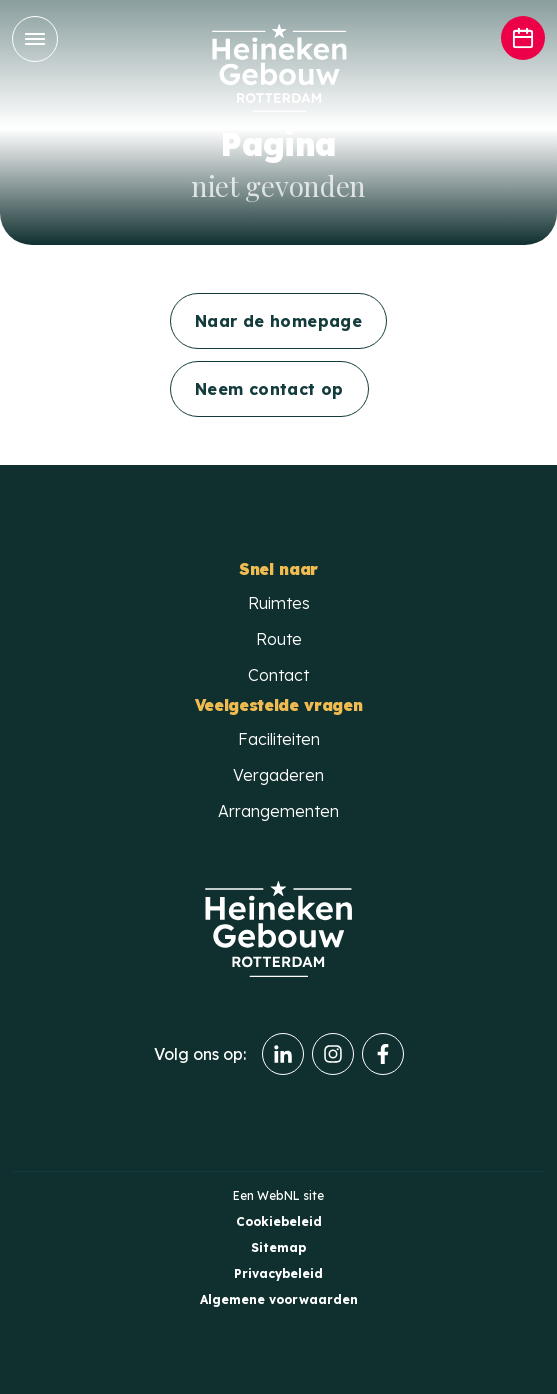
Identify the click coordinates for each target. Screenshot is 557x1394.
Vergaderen (278, 775)
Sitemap (278, 1247)
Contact (278, 675)
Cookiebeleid (279, 1221)
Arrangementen (278, 811)
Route (279, 639)
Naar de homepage (278, 321)
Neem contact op (269, 389)
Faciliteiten (279, 739)
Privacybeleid (278, 1273)
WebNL (278, 1195)
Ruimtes (279, 603)
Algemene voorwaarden (279, 1299)
